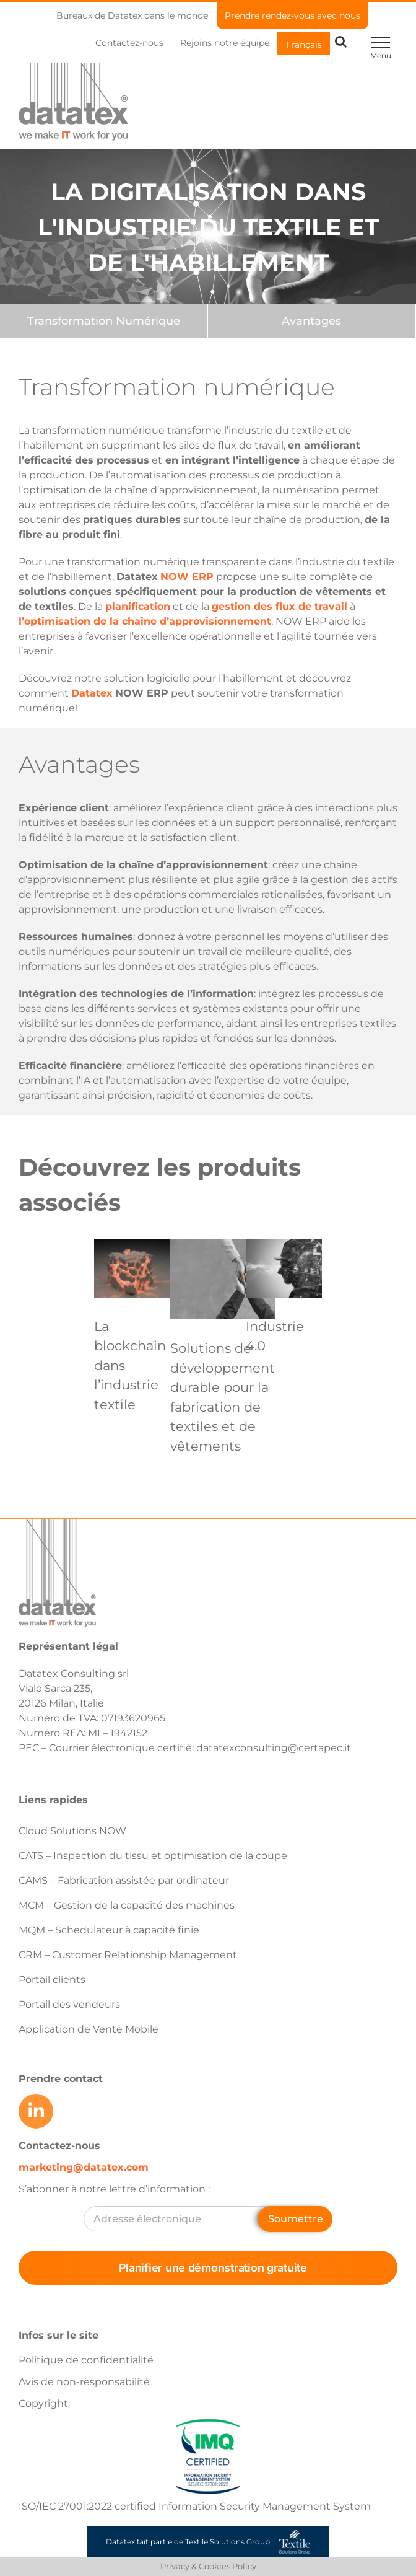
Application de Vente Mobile (88, 2029)
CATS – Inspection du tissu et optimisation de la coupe (153, 1856)
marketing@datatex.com (84, 2167)
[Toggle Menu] (380, 42)
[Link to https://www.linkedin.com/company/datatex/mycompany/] (36, 2111)
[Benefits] (311, 321)
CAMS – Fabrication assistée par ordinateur (124, 1880)
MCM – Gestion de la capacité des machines (127, 1905)
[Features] (103, 321)
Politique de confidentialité (86, 2360)
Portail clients (52, 1979)
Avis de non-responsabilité (84, 2382)
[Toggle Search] (341, 41)
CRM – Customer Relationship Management (128, 1955)
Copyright (43, 2403)
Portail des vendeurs (69, 2004)
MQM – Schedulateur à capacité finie (109, 1930)
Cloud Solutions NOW (72, 1831)
